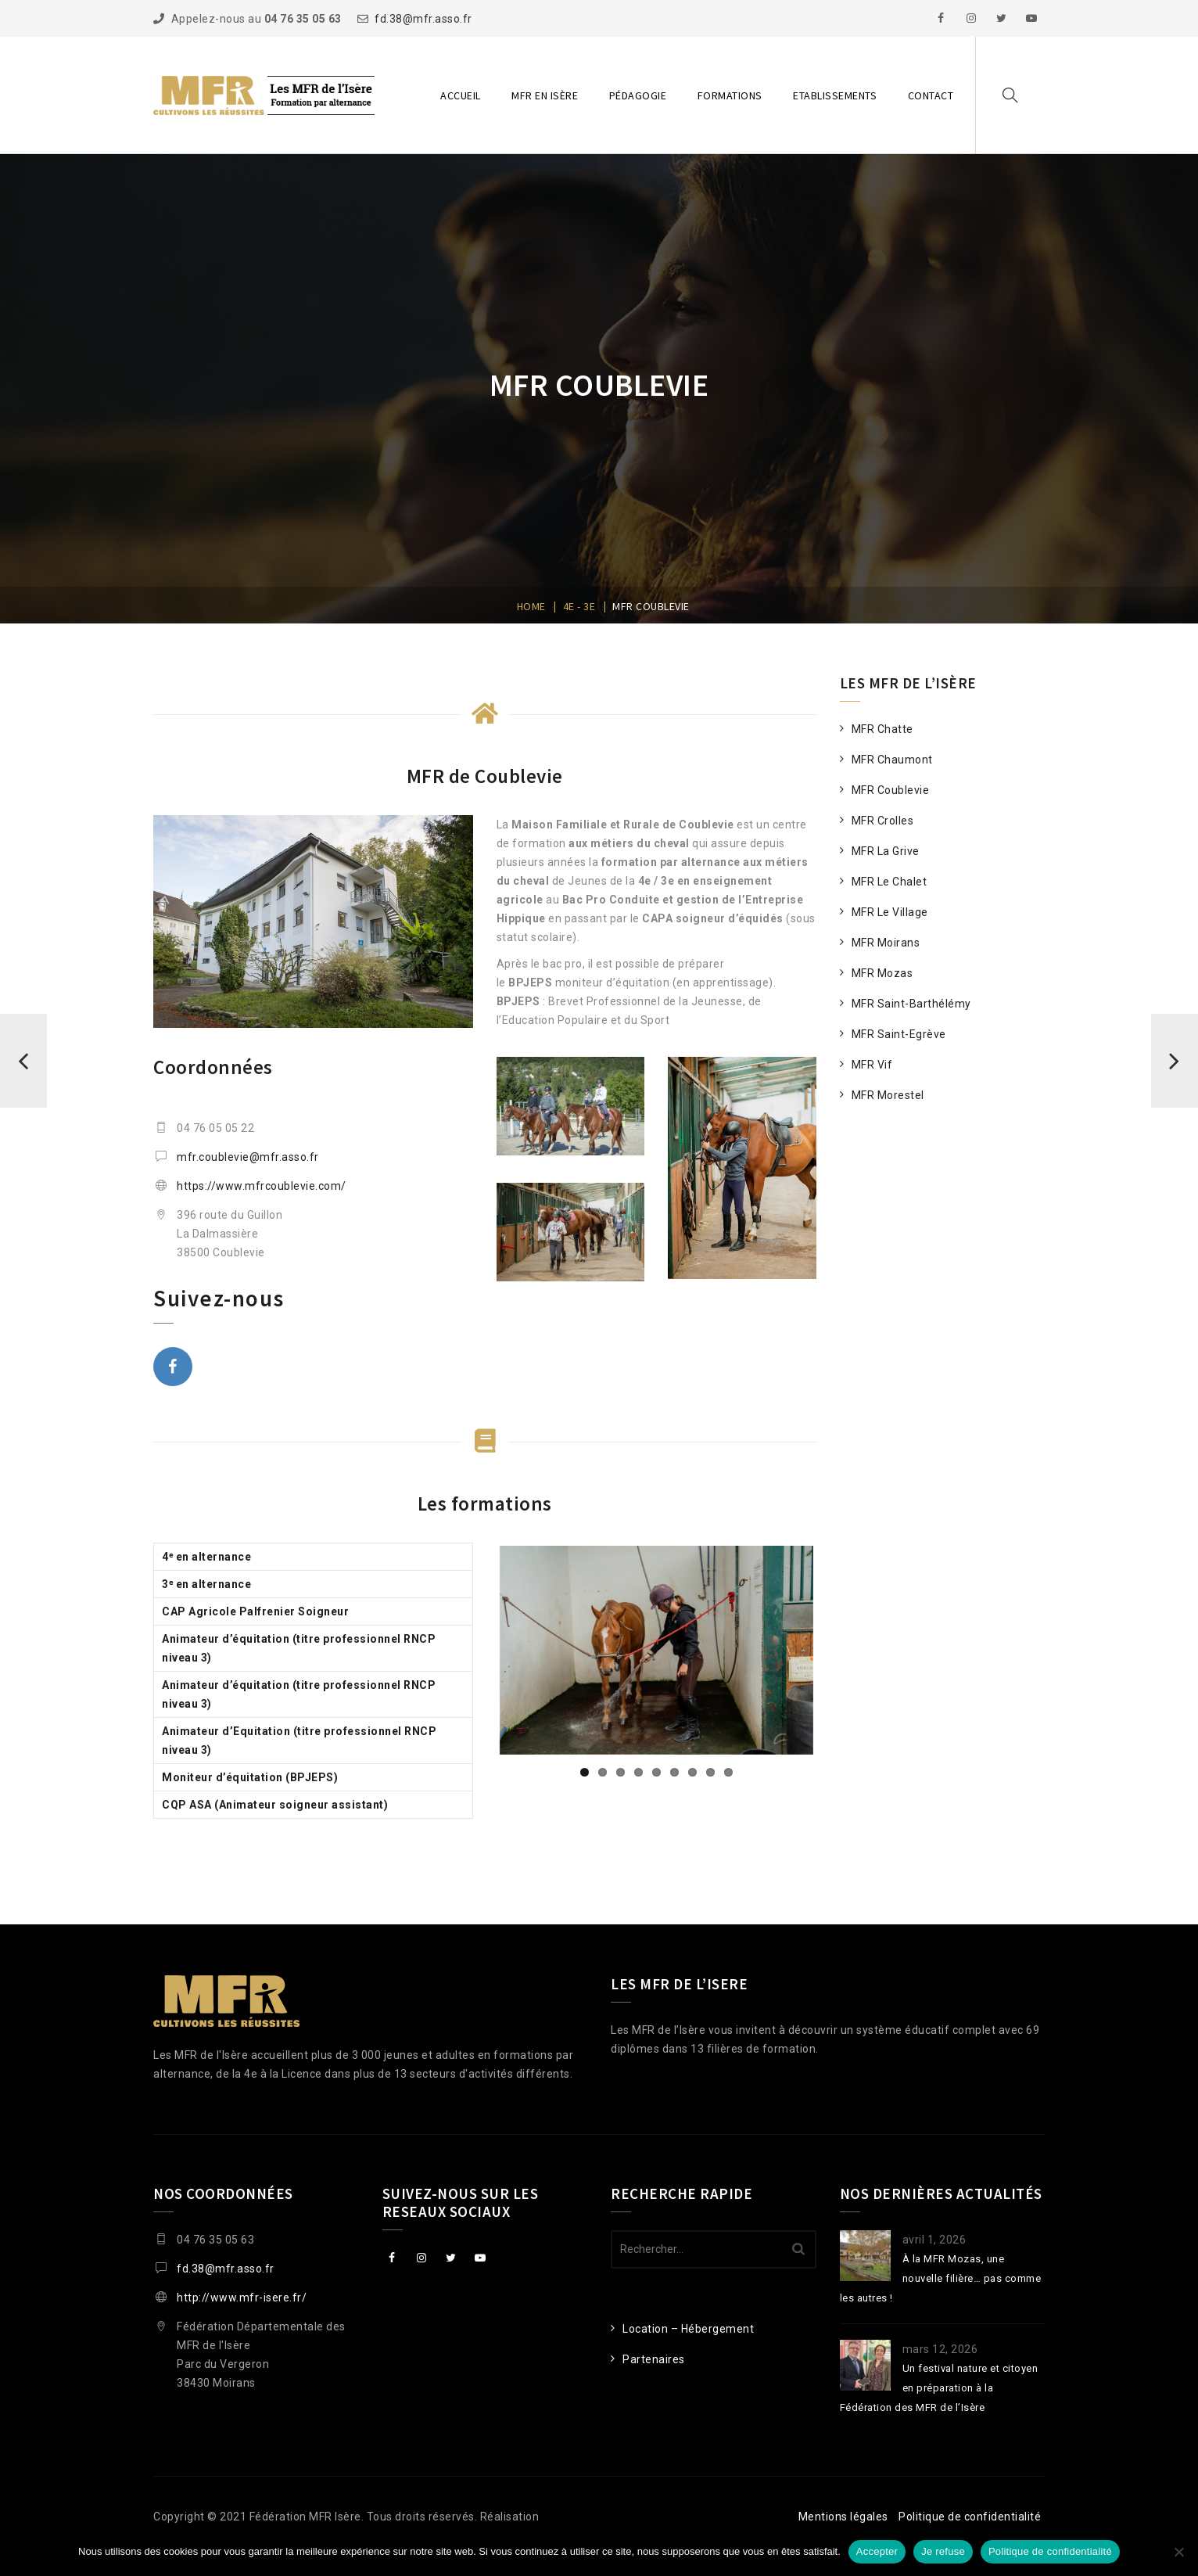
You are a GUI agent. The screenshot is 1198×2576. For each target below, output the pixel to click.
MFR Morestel (888, 1095)
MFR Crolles (883, 820)
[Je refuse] (1178, 2552)
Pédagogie (638, 95)
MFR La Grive (886, 851)
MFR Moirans (886, 942)
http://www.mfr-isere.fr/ (242, 2297)
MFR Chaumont (892, 759)
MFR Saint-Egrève (899, 1034)
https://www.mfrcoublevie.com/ (261, 1186)
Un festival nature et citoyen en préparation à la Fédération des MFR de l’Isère (939, 2387)
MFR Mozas (882, 973)
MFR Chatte (882, 729)
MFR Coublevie (891, 790)
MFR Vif (872, 1064)
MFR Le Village (890, 912)
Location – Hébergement (688, 2329)
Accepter (877, 2551)
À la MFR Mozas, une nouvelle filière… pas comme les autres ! (941, 2278)
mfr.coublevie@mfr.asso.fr (248, 1157)
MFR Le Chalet (889, 881)
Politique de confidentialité (969, 2516)
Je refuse (943, 2551)
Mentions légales (843, 2516)
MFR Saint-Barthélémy (911, 1003)
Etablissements (835, 95)
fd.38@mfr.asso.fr (423, 19)
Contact (931, 95)
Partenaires (653, 2359)
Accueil (460, 95)
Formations (730, 95)
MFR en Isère (544, 95)
